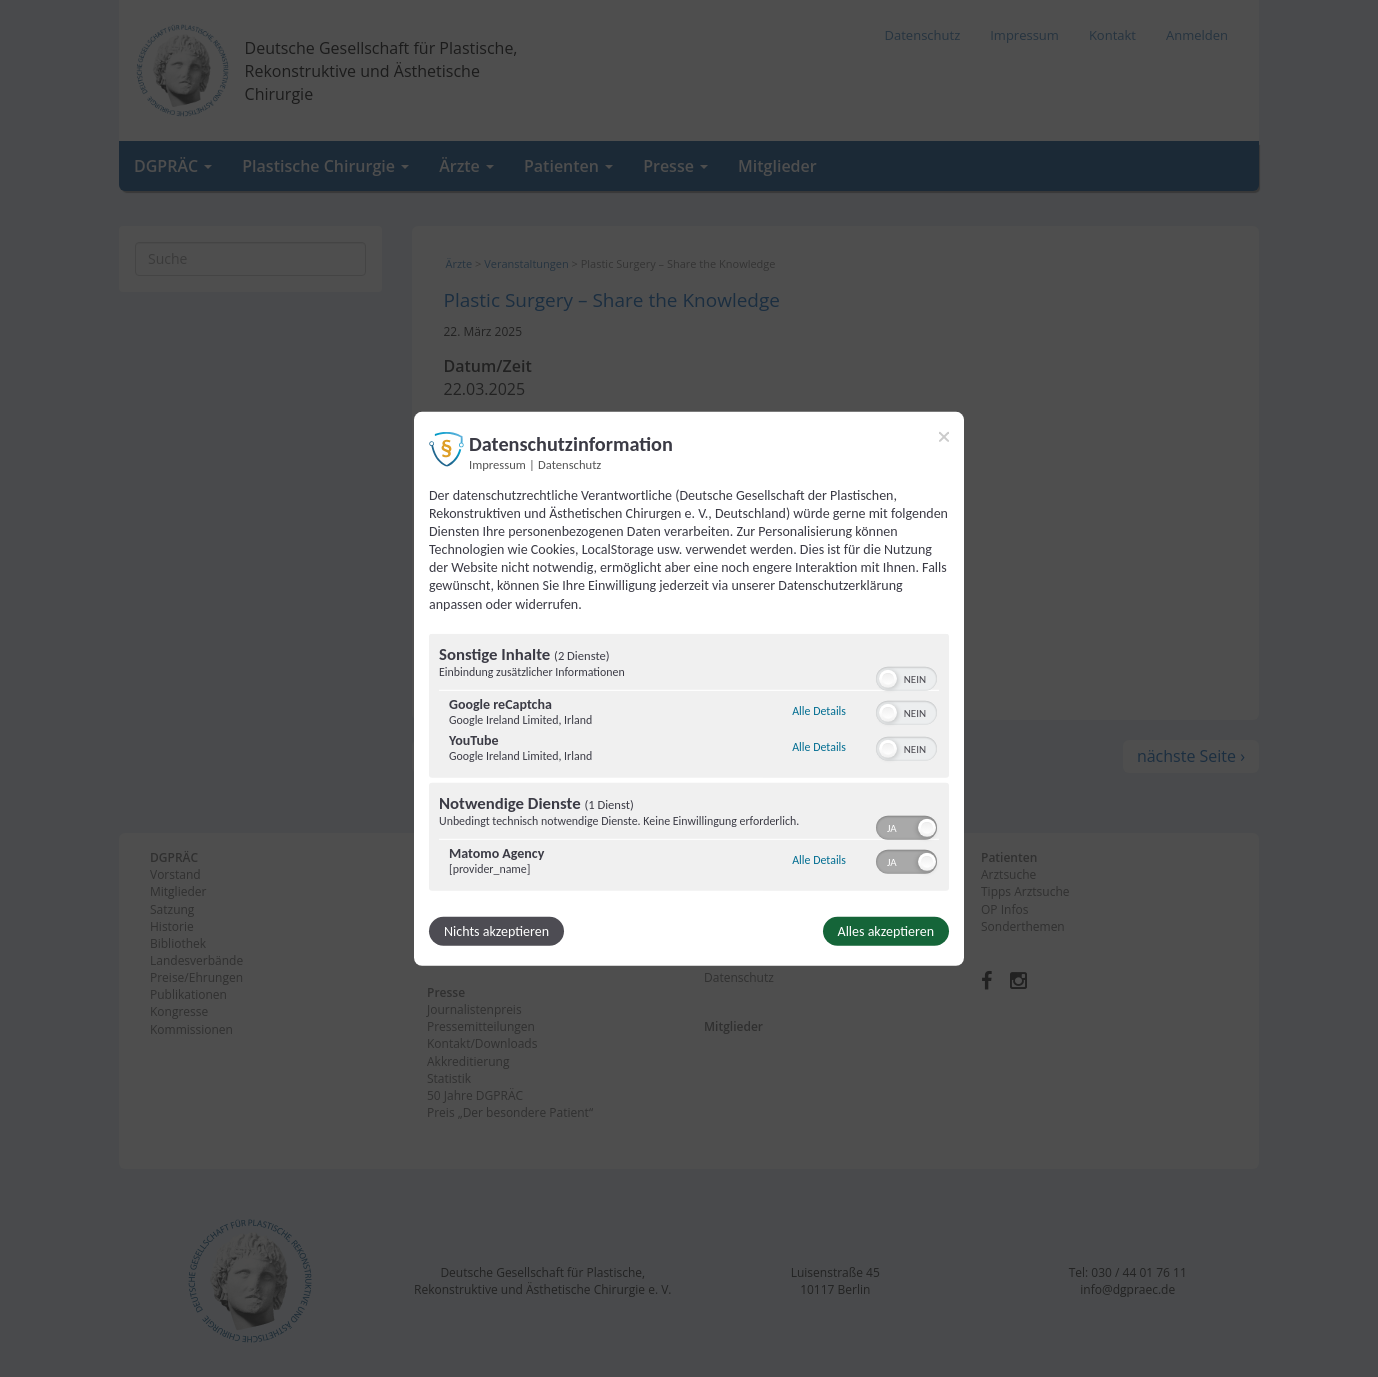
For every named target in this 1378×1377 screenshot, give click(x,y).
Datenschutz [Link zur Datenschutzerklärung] (569, 463)
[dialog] (689, 688)
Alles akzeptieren (886, 931)
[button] (888, 679)
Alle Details (819, 711)
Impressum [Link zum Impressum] (497, 463)
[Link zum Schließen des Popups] (944, 436)
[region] (689, 765)
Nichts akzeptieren (496, 931)
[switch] (906, 677)
